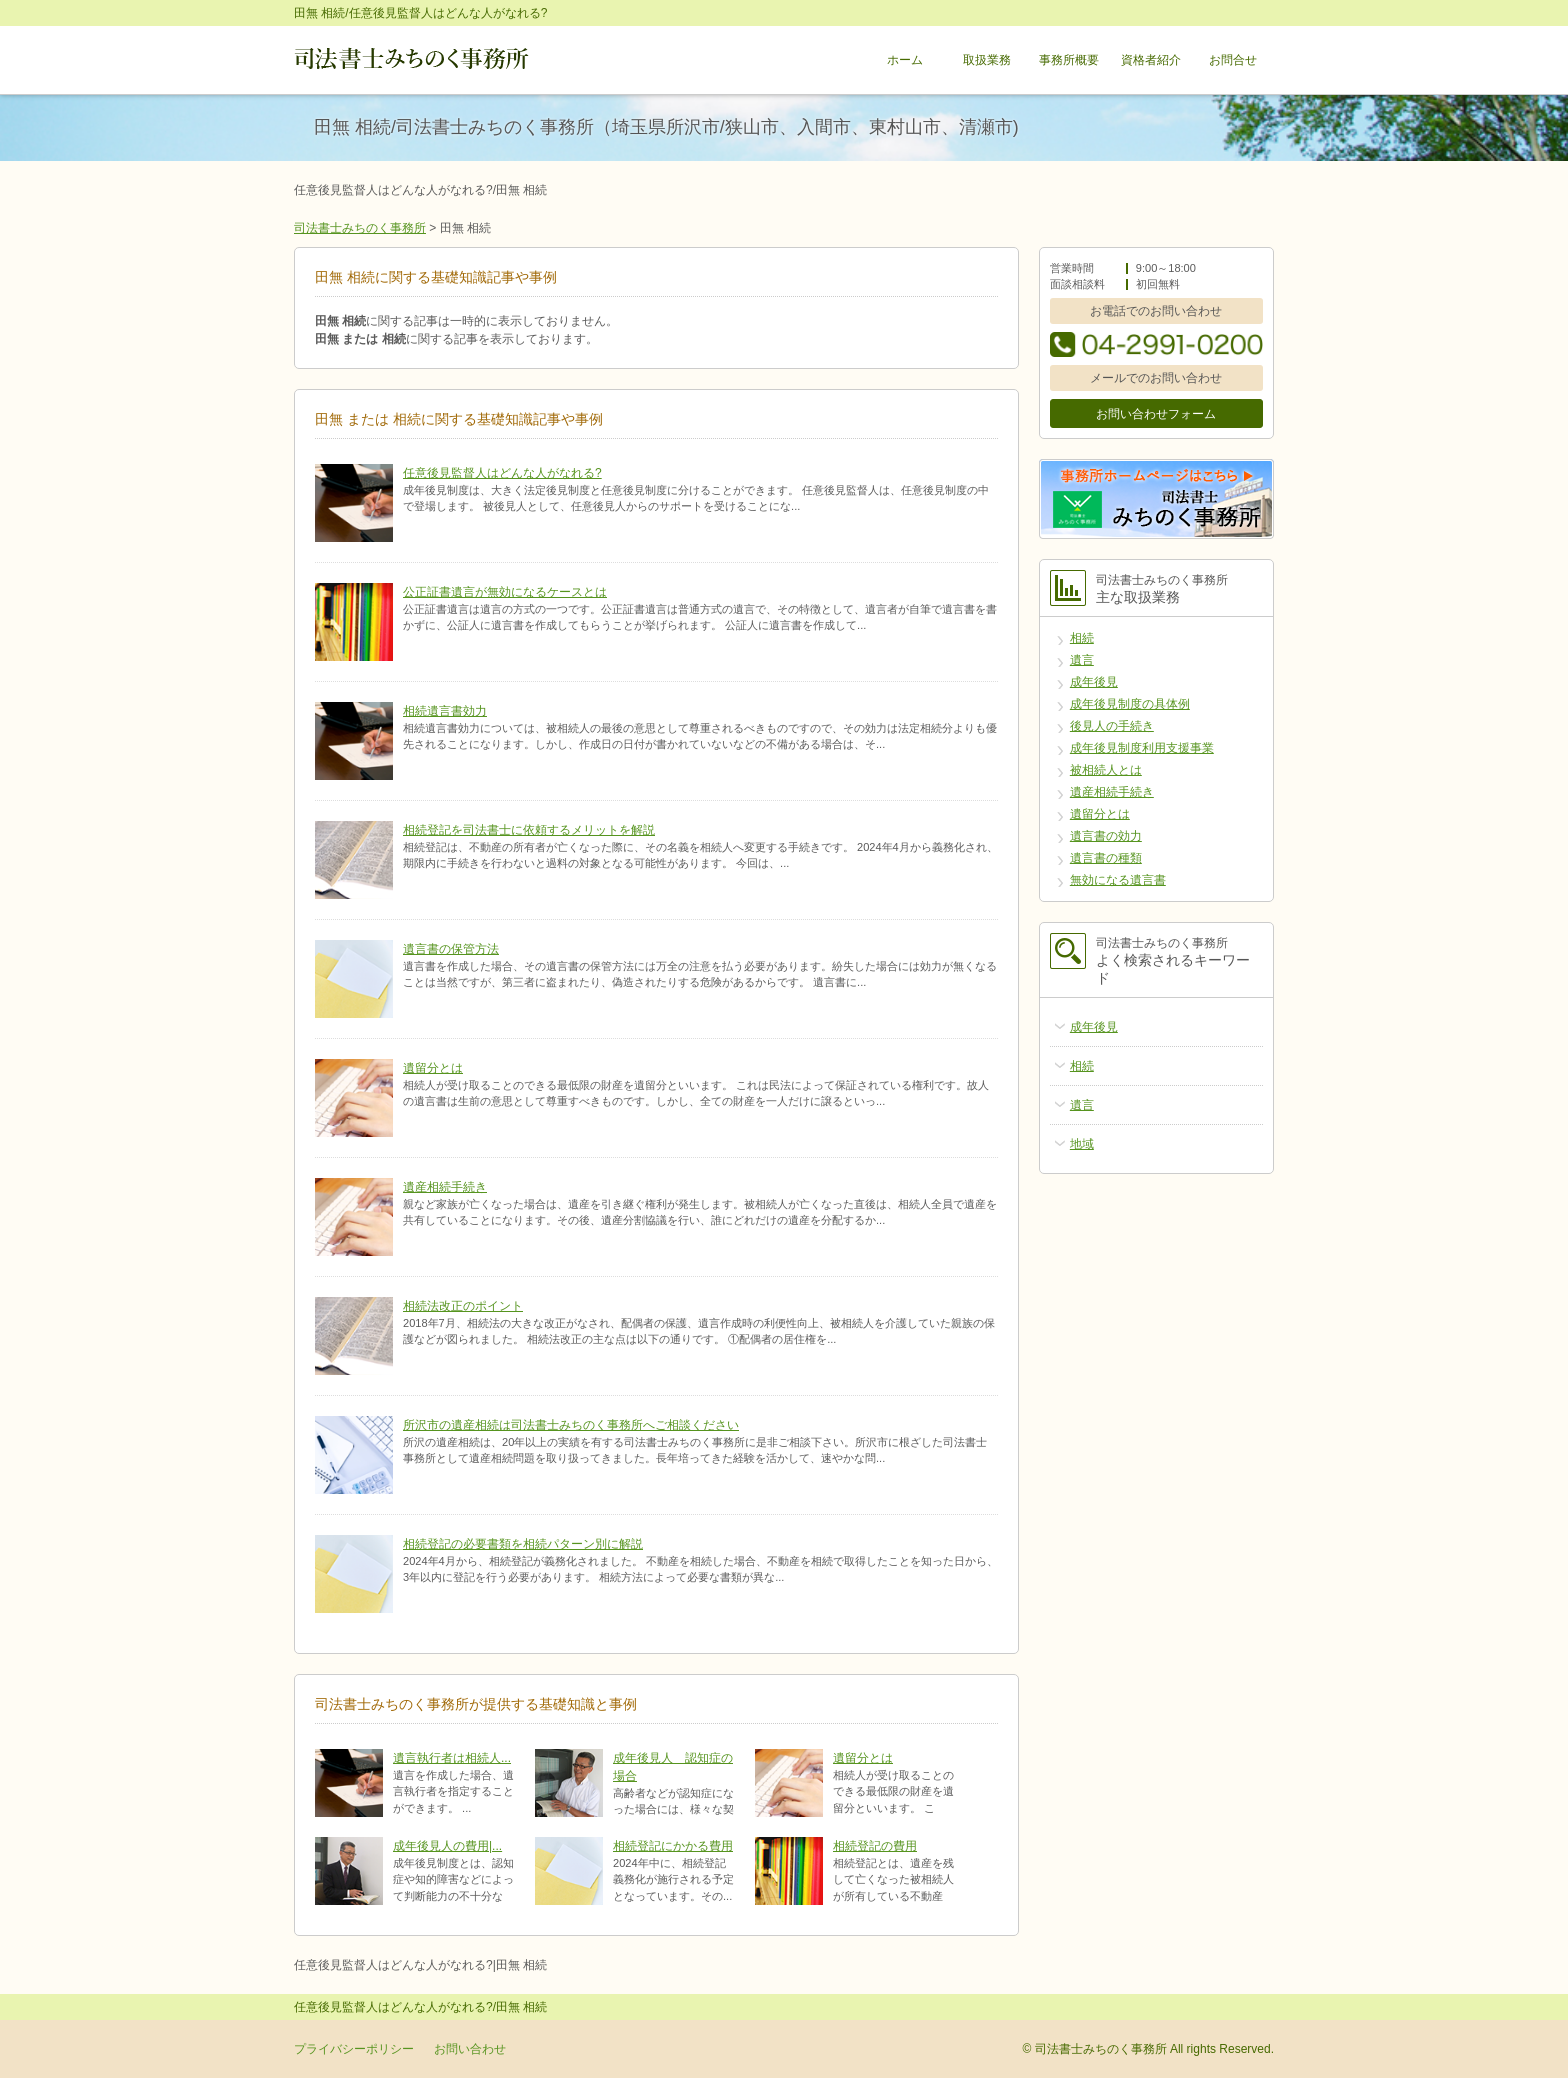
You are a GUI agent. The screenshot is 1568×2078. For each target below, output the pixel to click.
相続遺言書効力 (445, 711)
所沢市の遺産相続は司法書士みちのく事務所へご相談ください (571, 1425)
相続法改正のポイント (463, 1306)
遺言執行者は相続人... (452, 1758)
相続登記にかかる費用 (673, 1846)
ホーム (905, 60)
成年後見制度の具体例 (1130, 704)
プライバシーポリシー (354, 2049)
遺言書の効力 (1106, 836)
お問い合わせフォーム (1156, 414)
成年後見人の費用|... (447, 1846)
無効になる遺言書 (1118, 880)
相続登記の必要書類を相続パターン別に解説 (523, 1544)
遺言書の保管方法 (451, 949)
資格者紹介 (1151, 60)
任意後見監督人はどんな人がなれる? (502, 473)
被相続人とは (1106, 770)
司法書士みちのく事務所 (360, 228)
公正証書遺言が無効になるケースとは (505, 592)
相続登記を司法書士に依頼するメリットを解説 (529, 830)
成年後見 (1094, 682)
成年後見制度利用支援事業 (1142, 748)
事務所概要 (1069, 60)
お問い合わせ (470, 2049)
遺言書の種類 (1106, 858)
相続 (1082, 638)
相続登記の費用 (875, 1846)
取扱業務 (987, 60)
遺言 (1082, 660)
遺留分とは (433, 1068)
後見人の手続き (1112, 726)
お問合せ (1233, 60)
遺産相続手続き (445, 1187)
